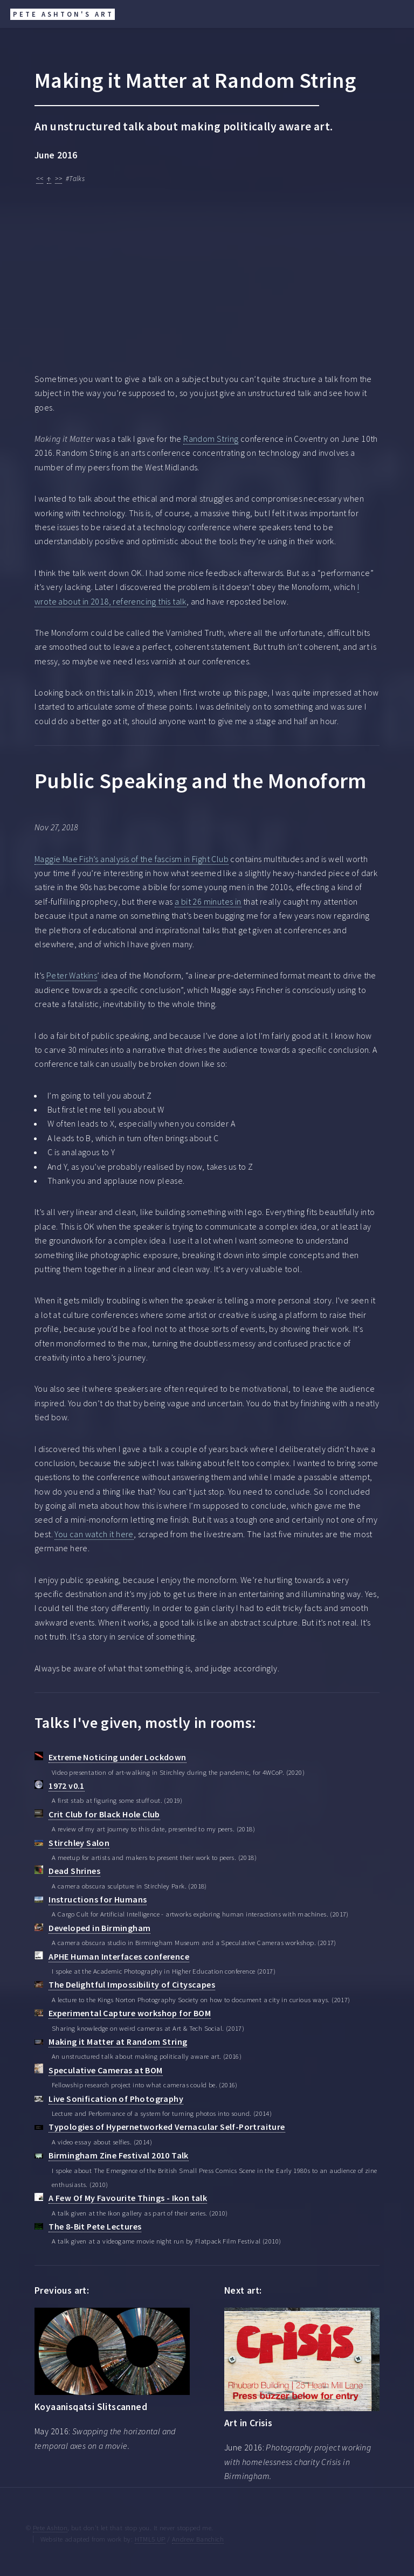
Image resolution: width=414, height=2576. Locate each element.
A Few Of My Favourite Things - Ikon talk (128, 2197)
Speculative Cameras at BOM (105, 2070)
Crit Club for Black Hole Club (104, 1814)
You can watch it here (93, 1534)
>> (58, 178)
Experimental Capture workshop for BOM (130, 2013)
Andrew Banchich (198, 2539)
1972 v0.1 (67, 1785)
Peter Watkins (71, 975)
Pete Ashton (50, 2527)
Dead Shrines (74, 1870)
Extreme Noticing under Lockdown (117, 1757)
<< (39, 178)
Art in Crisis (248, 2423)
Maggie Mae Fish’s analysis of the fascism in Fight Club (131, 858)
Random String (210, 438)
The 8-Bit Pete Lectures (95, 2226)
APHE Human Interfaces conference (119, 1956)
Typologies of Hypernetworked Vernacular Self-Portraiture (167, 2126)
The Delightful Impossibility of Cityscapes (132, 1984)
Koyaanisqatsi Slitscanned (90, 2407)
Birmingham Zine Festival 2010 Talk (119, 2155)
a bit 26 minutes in (208, 901)
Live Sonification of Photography (116, 2098)
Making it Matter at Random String (118, 2041)
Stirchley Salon (79, 1842)
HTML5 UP (150, 2539)
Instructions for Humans (98, 1899)
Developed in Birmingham (99, 1927)
